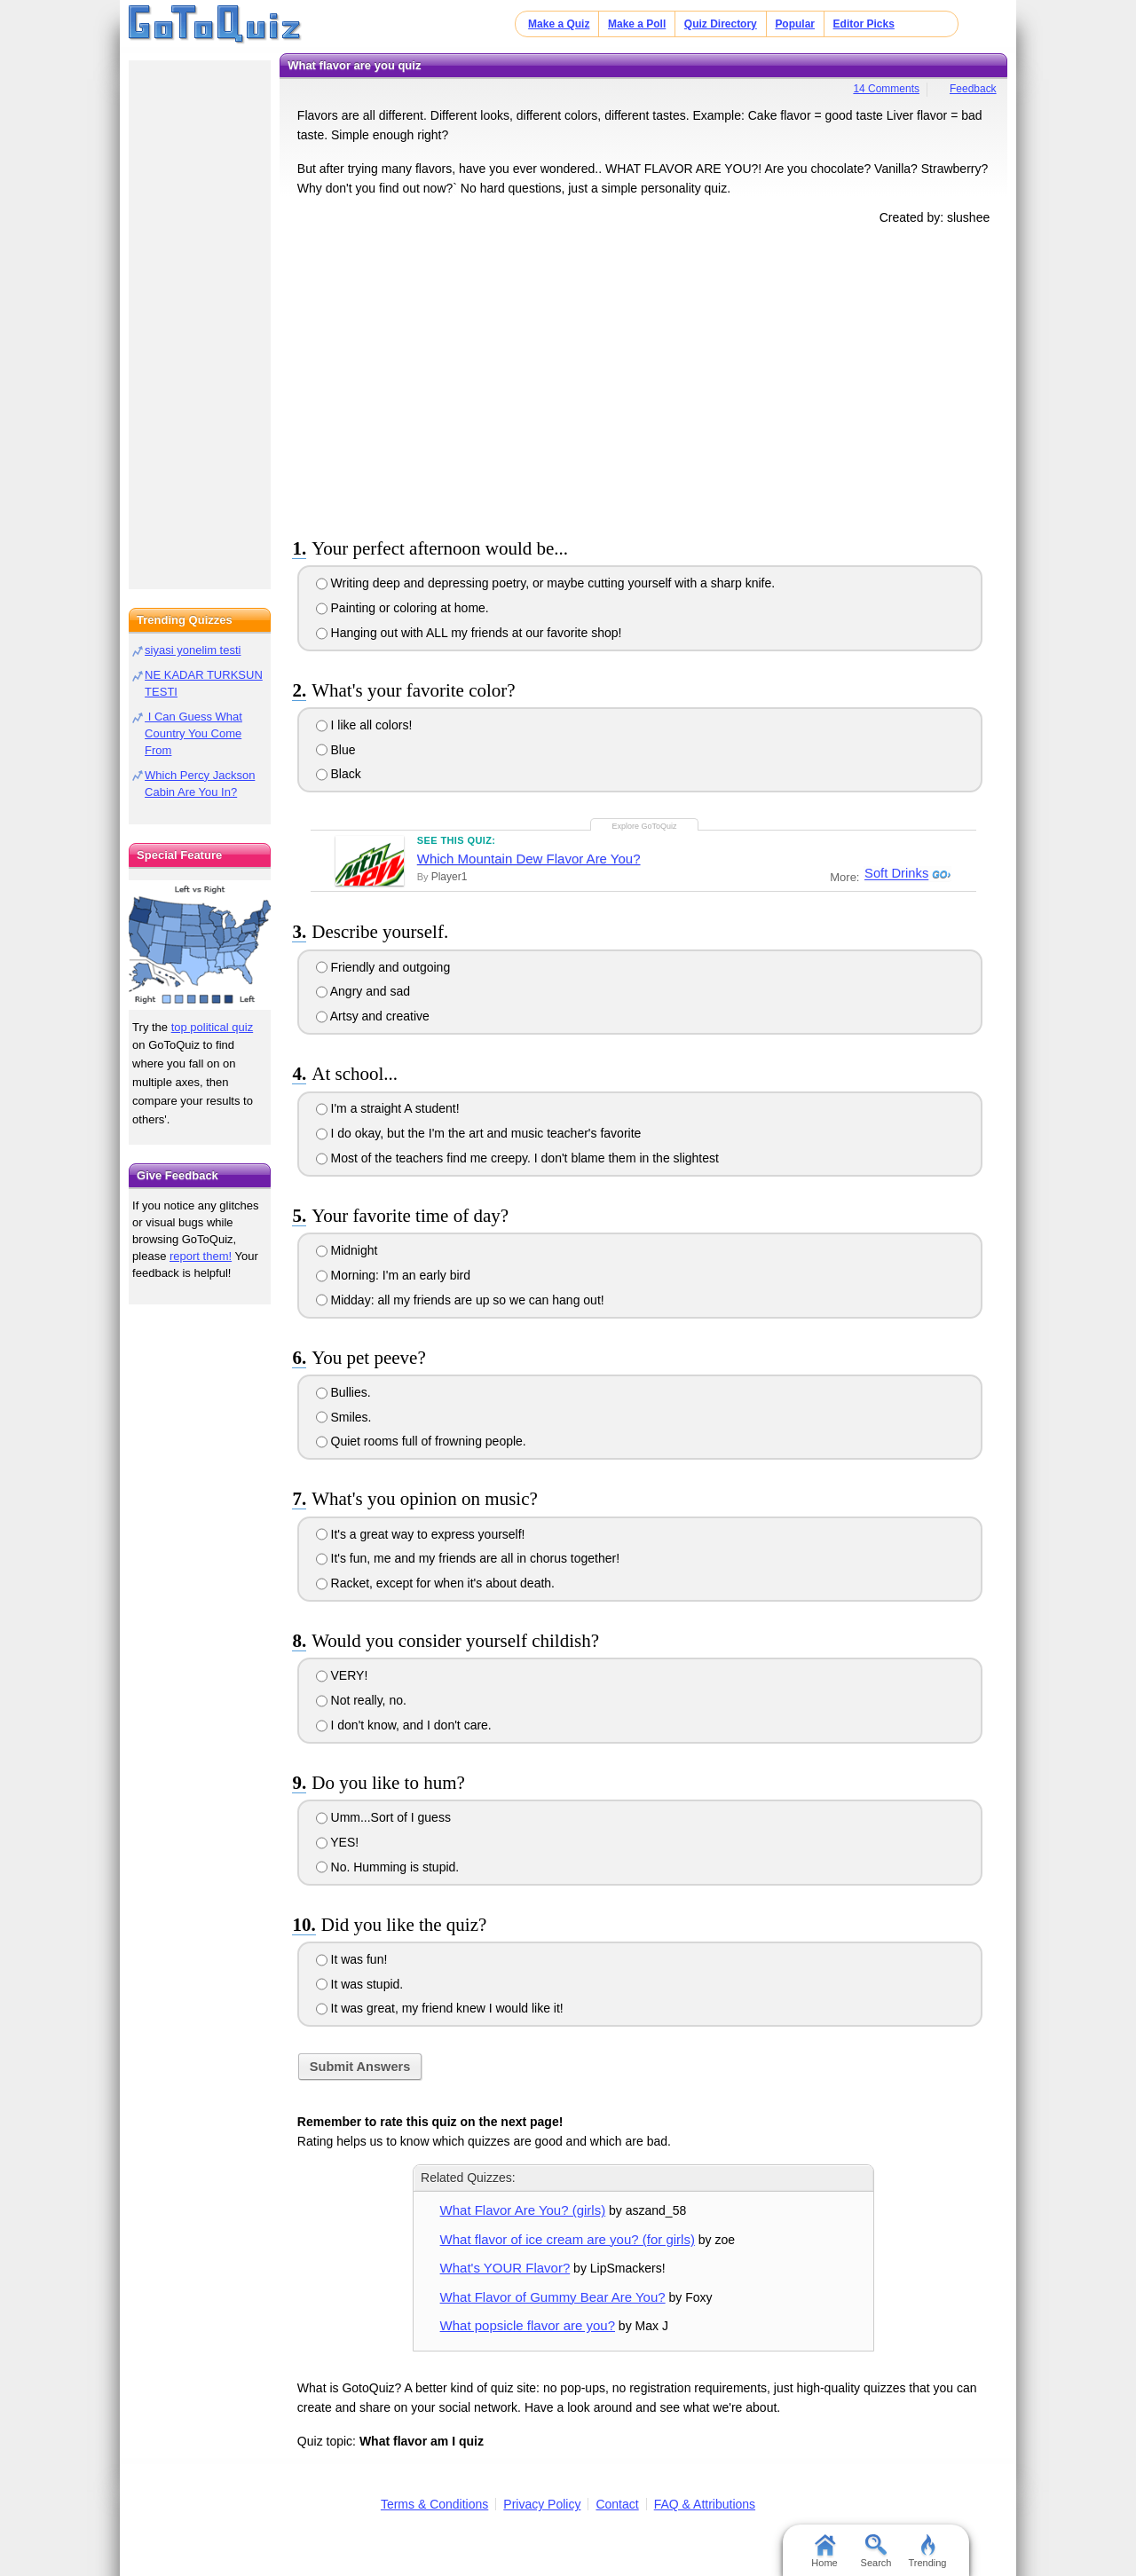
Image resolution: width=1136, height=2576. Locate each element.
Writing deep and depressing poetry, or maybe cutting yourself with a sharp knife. (546, 583)
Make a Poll (637, 24)
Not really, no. (361, 1700)
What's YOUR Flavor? (505, 2267)
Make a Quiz (558, 24)
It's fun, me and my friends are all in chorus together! (468, 1558)
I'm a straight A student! (388, 1108)
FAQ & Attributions (704, 2504)
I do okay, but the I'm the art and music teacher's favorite (479, 1133)
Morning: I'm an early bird (393, 1275)
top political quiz (212, 1027)
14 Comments (886, 89)
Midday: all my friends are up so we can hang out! (460, 1300)
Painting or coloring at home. (402, 608)
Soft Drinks (894, 874)
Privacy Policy (541, 2504)
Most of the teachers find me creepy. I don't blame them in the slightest (517, 1158)
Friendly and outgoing (383, 967)
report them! (201, 1256)
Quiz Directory (720, 24)
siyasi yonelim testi (193, 650)
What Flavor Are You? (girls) (523, 2210)
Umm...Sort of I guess (383, 1817)
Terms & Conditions (434, 2504)
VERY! (342, 1675)
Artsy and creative (373, 1016)
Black (338, 774)
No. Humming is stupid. (388, 1867)
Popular (795, 24)
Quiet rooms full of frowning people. (421, 1441)
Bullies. (343, 1392)
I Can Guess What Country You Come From (193, 733)
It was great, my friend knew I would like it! (440, 2008)
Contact (617, 2504)
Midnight (347, 1250)
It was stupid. (360, 1984)
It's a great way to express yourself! (420, 1534)
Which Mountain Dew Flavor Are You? (529, 858)
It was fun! (352, 1959)
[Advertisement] (643, 378)
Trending (927, 2551)
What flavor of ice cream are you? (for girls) (567, 2239)
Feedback (973, 89)
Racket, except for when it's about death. (435, 1583)
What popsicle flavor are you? (527, 2325)
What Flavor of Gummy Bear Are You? (553, 2296)
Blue (336, 750)
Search (876, 2551)
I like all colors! (364, 725)
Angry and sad (363, 991)
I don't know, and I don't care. (404, 1725)
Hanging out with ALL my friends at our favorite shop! (469, 633)
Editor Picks (864, 24)
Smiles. (344, 1417)
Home (824, 2551)
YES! (337, 1842)
